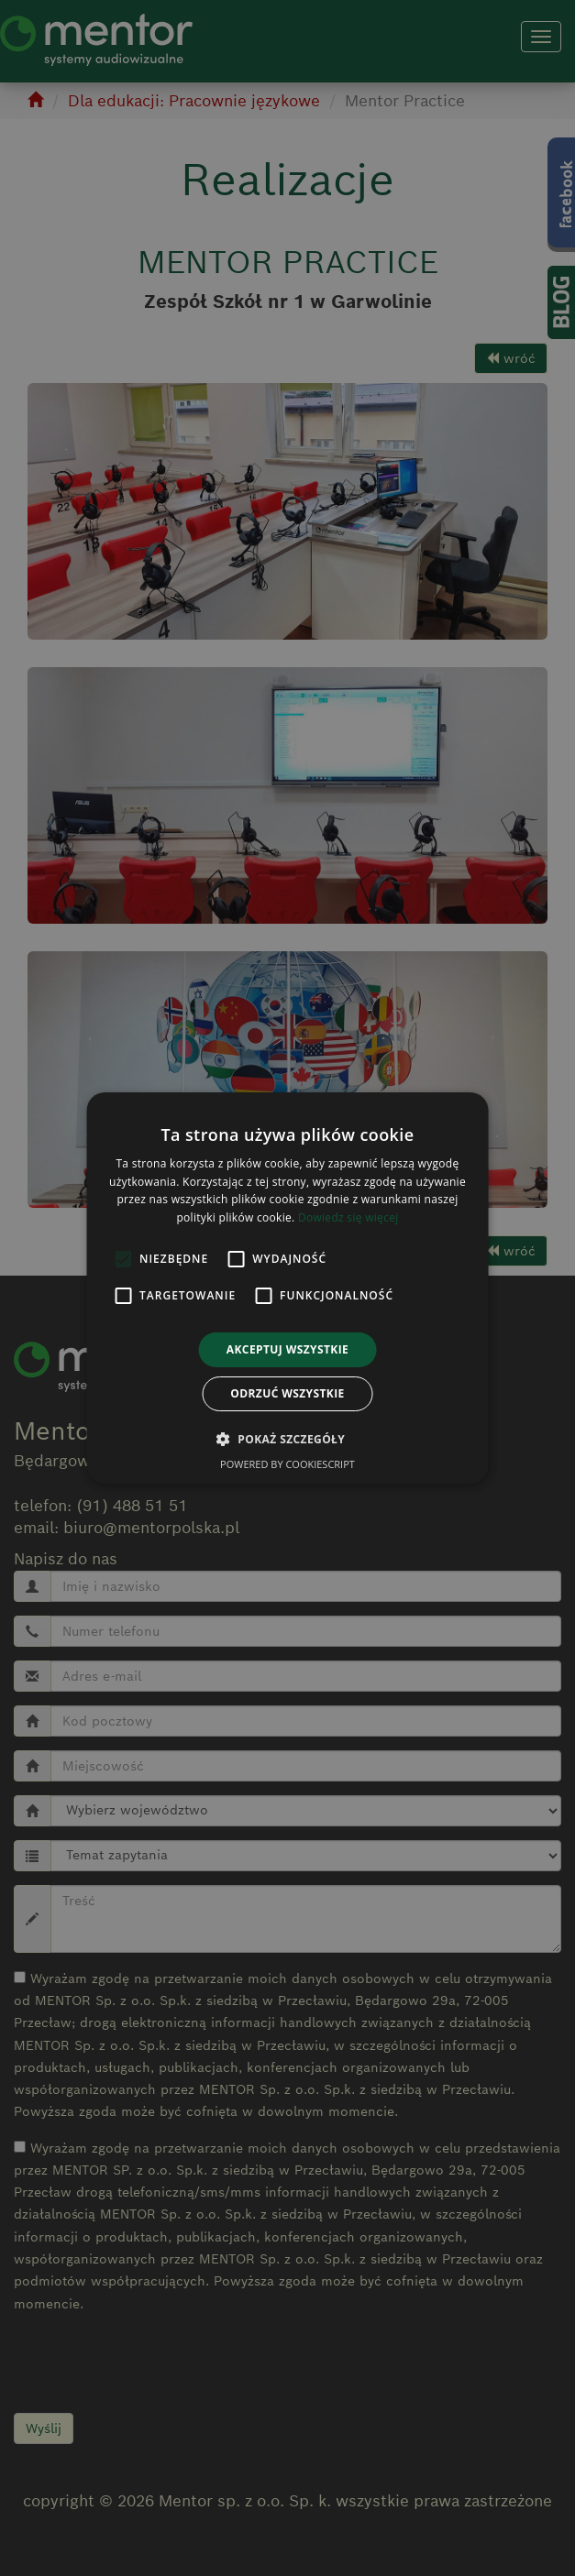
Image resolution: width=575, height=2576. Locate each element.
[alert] (287, 1288)
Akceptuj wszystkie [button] (287, 1349)
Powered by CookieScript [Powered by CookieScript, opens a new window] (287, 1464)
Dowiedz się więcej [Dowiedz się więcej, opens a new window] (348, 1217)
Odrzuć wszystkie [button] (287, 1393)
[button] (287, 1439)
